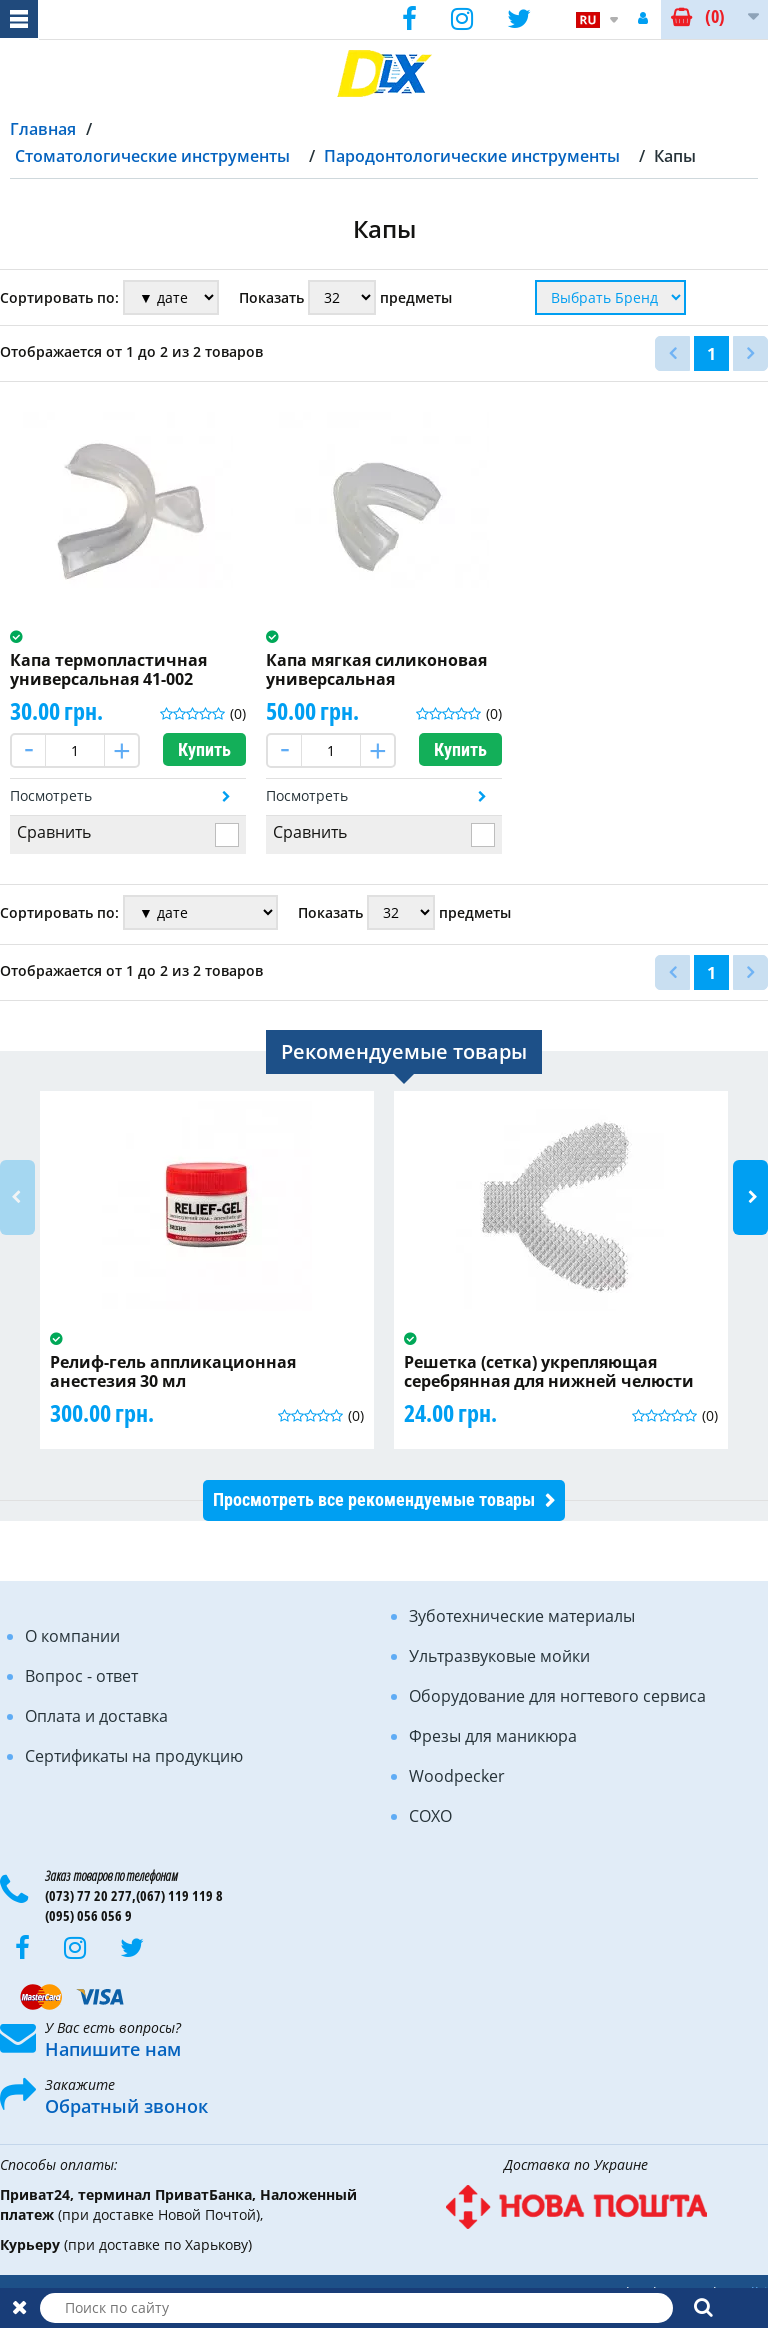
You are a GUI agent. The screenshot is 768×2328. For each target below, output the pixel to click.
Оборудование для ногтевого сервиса (557, 1696)
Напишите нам (113, 2049)
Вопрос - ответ (81, 1676)
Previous (17, 1197)
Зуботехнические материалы (522, 1616)
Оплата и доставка (96, 1716)
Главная (43, 129)
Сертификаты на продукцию (134, 1756)
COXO (430, 1816)
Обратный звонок (126, 2106)
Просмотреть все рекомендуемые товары (374, 1499)
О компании (72, 1636)
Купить (204, 749)
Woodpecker (457, 1776)
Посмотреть (51, 795)
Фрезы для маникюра (493, 1736)
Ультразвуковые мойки (499, 1656)
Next (750, 1197)
